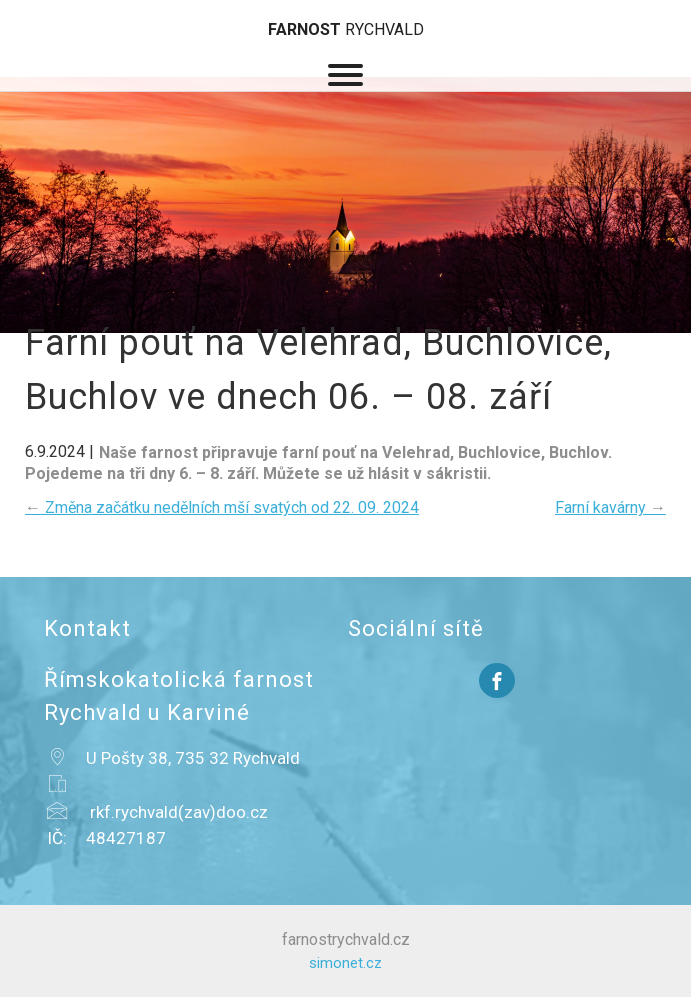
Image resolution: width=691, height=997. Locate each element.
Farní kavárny (610, 507)
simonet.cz (345, 963)
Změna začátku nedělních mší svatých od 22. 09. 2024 (222, 507)
